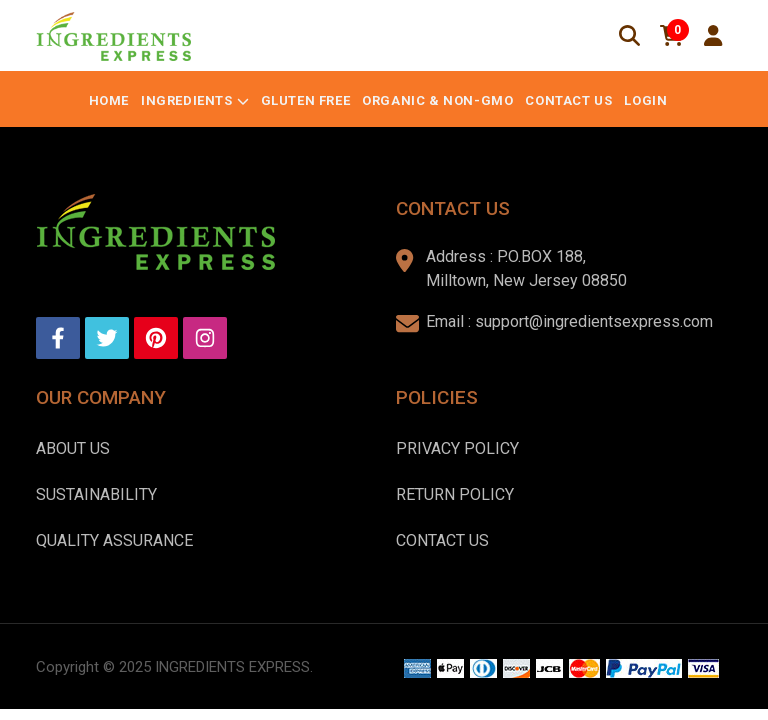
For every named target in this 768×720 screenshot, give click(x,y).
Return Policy (455, 494)
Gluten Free (306, 100)
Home (109, 100)
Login (645, 100)
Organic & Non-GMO (437, 100)
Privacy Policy (457, 448)
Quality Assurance (114, 540)
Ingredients (187, 100)
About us (73, 448)
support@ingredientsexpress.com (594, 321)
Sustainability (96, 494)
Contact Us (568, 100)
